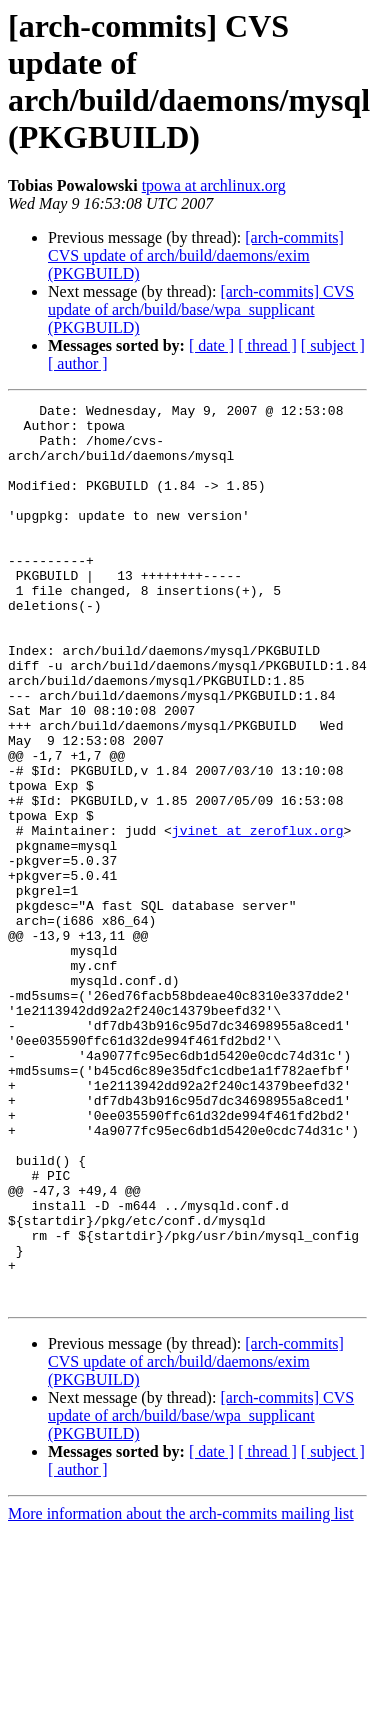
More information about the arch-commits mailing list (181, 1693)
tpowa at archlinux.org (214, 185)
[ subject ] (333, 345)
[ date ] (211, 345)
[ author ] (78, 363)
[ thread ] (267, 345)
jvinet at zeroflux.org (258, 917)
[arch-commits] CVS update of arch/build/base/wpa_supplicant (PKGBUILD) (201, 309)
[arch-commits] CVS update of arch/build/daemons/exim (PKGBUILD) (196, 255)
